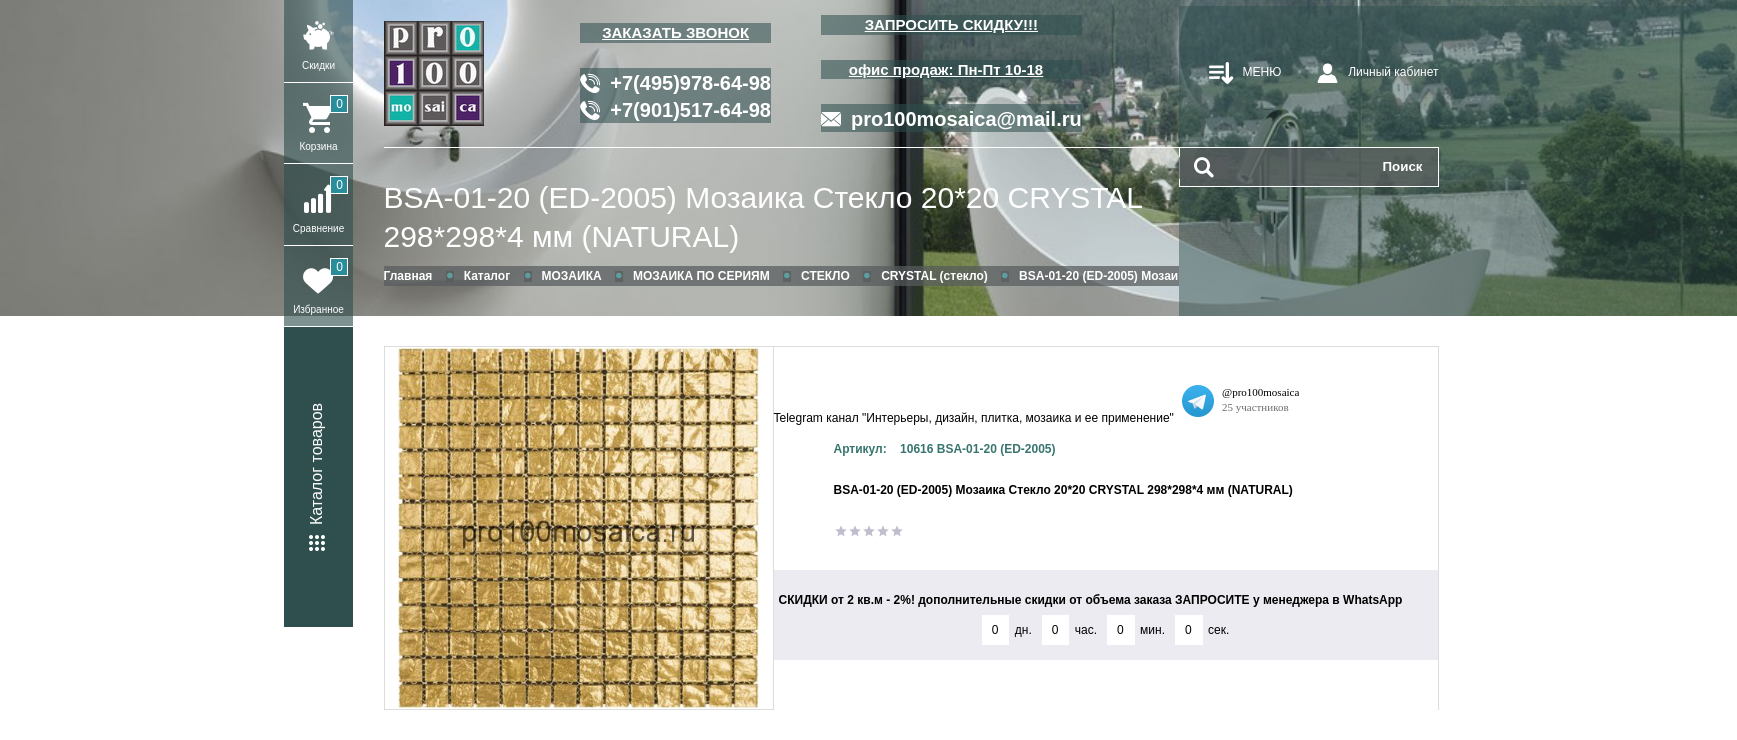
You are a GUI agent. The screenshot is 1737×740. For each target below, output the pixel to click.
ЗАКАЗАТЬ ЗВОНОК (675, 32)
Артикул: (860, 449)
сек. (1218, 630)
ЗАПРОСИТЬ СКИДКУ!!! (951, 24)
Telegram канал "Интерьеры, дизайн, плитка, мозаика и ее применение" (974, 418)
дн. (1023, 630)
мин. (1152, 630)
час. (1086, 630)
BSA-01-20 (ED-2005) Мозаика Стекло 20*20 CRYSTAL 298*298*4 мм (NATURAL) (763, 217)
